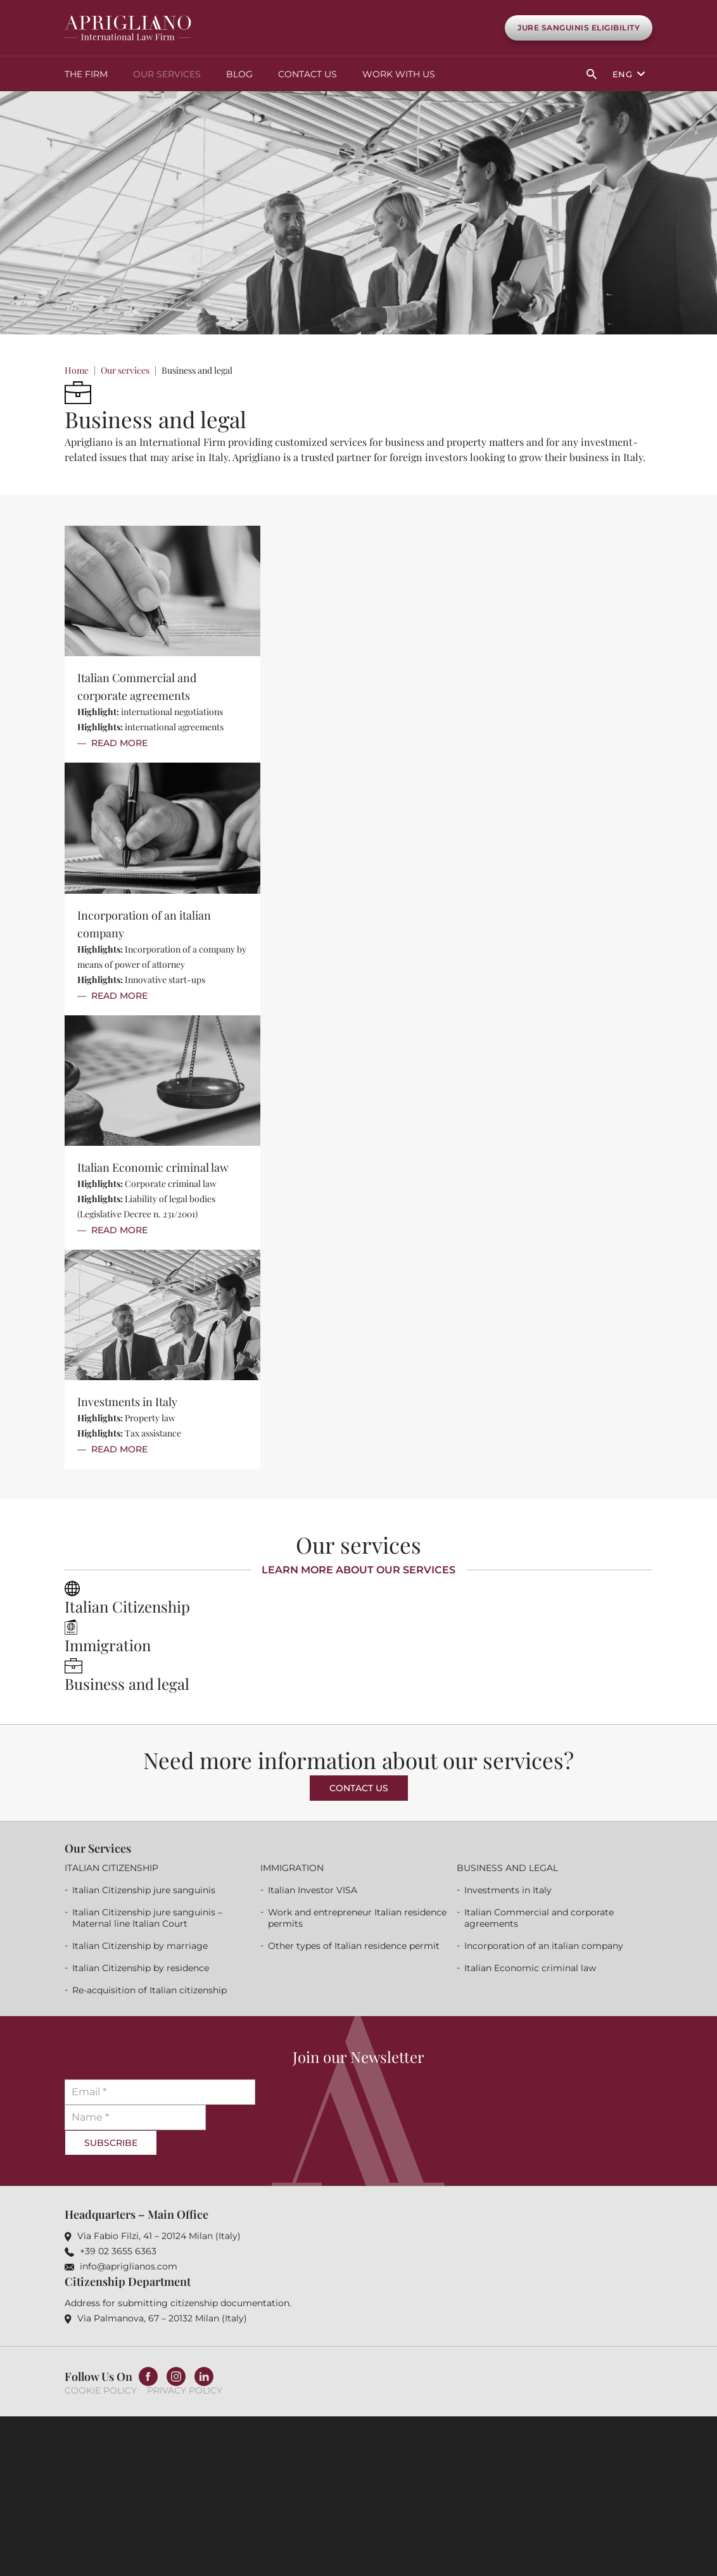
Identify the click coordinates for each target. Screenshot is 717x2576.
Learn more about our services (358, 1569)
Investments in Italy (127, 1401)
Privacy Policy (184, 2390)
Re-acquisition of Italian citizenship (149, 1989)
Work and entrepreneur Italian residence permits (357, 1917)
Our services (167, 73)
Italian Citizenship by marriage (140, 1945)
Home (77, 370)
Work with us (398, 73)
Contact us (358, 1787)
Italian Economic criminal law (153, 1166)
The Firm (86, 73)
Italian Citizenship (127, 1606)
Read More (119, 742)
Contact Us (307, 73)
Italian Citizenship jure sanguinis (143, 1889)
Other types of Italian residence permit (354, 1945)
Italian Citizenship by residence (140, 1967)
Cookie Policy (101, 2390)
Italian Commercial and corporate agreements (539, 1917)
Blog (239, 73)
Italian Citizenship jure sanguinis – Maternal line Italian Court (147, 1917)
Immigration (108, 1644)
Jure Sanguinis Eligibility (578, 27)
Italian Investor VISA (312, 1889)
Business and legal (127, 1683)
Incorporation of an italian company (543, 1945)
